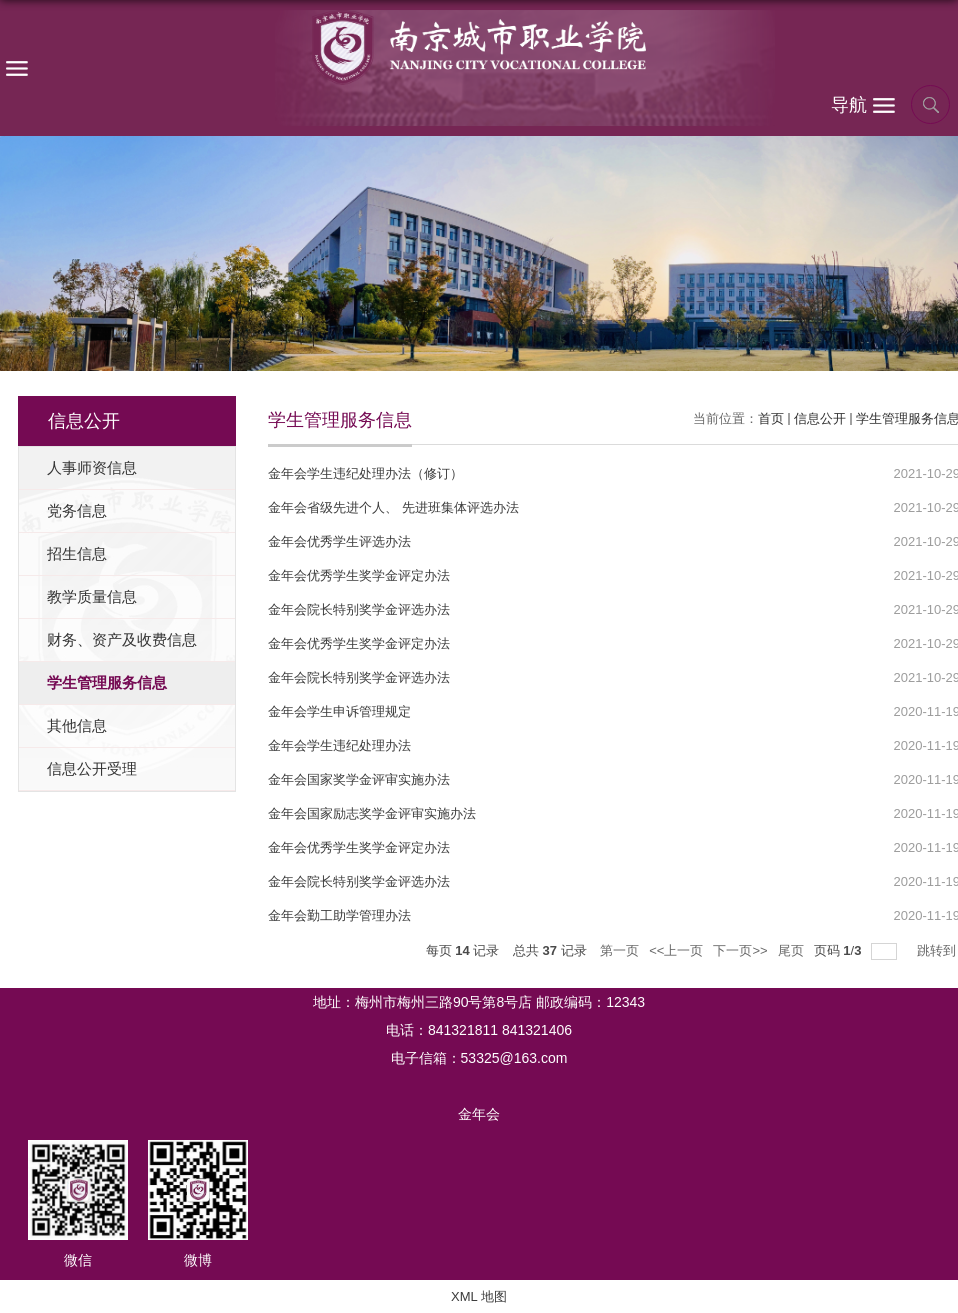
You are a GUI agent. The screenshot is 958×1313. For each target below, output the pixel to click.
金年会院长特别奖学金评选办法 (359, 609)
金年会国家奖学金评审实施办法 (359, 779)
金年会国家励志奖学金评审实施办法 (372, 813)
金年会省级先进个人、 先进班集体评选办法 (393, 507)
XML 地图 (479, 1296)
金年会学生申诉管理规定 (339, 711)
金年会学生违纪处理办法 (339, 745)
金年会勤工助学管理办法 (339, 915)
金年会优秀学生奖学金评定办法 (359, 575)
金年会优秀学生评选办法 (339, 541)
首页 (771, 418)
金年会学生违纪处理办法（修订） (365, 473)
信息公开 (820, 418)
